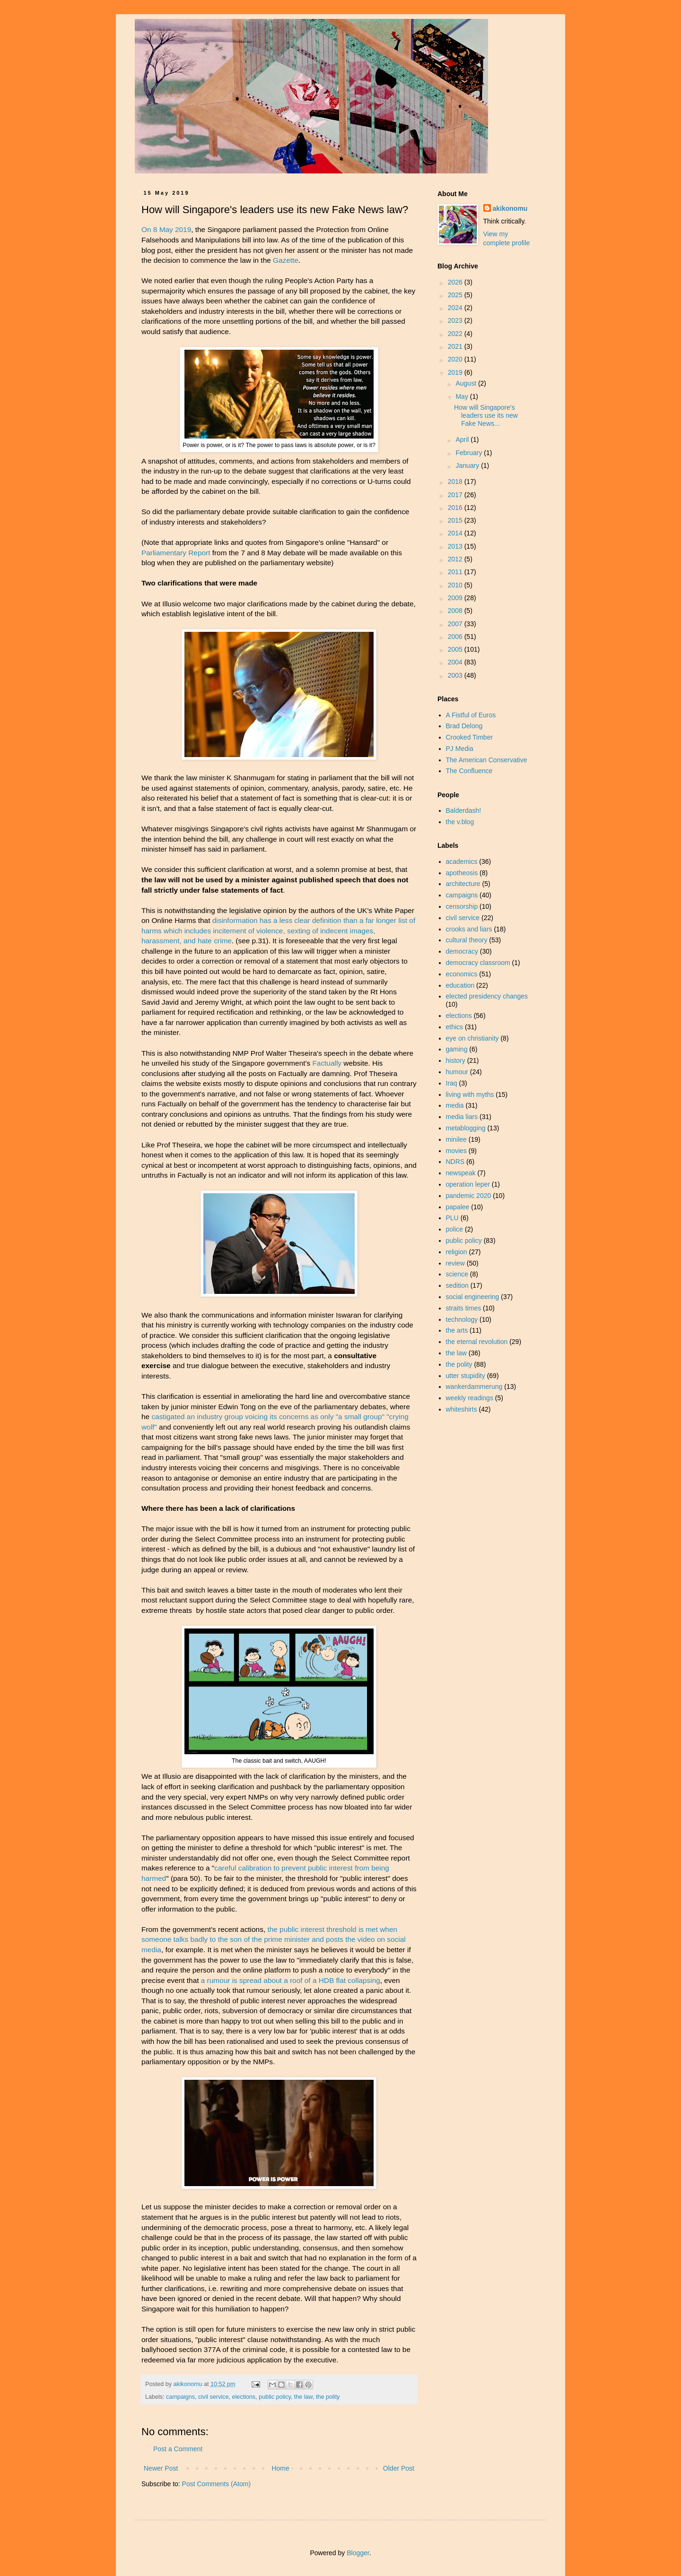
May (462, 396)
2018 (456, 481)
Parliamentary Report (175, 553)
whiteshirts (461, 1409)
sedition (457, 1285)
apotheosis (462, 873)
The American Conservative (486, 760)
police (454, 1229)
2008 (456, 610)
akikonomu (510, 208)
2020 (456, 359)
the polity (328, 2397)
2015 (456, 520)
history (455, 1060)
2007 (456, 624)
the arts (457, 1330)
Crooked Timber (469, 737)
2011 (456, 572)
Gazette (285, 260)
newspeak (461, 1173)
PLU (452, 1218)
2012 (456, 559)
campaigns (180, 2397)
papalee (458, 1207)
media (455, 1105)
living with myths (470, 1094)
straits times (463, 1308)
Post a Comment (177, 2449)
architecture (463, 883)
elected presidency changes (487, 996)
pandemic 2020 (468, 1195)
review (455, 1263)
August (466, 383)
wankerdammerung (474, 1386)
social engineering (472, 1297)
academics (462, 861)
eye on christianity (472, 1038)
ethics (454, 1027)
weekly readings (469, 1398)
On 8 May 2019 (166, 229)
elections (243, 2397)
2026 (456, 282)
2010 (456, 585)
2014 (456, 533)
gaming (457, 1049)
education (460, 985)
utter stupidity (465, 1375)
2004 (456, 662)
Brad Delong (464, 726)
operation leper (468, 1184)
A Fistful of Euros (471, 715)
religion (456, 1252)
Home (280, 2468)
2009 (456, 598)
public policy (275, 2397)
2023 (456, 320)
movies (456, 1150)
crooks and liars (469, 929)
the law (303, 2397)
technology (462, 1319)
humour (457, 1072)
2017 (456, 495)
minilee (456, 1139)
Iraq (451, 1083)
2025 (456, 295)
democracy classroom (478, 962)
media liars (462, 1116)
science (457, 1274)
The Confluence (469, 771)
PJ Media (459, 748)
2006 (456, 636)
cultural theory (467, 940)
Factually (326, 1063)
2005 (456, 649)
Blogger (358, 2553)
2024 (456, 307)
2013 (456, 546)
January (468, 465)
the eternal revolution (477, 1341)
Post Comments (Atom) (216, 2484)
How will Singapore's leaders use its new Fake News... (486, 415)
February (469, 453)
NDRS (455, 1161)
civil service (213, 2397)
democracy (462, 951)
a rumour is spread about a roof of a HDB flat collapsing (290, 1980)
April (463, 439)
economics (462, 974)
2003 (456, 675)
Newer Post (161, 2468)
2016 (456, 507)
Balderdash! (463, 810)
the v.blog (460, 822)
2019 (456, 372)
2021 (456, 346)
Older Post (398, 2468)
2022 (456, 333)
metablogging (466, 1128)
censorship (462, 906)
